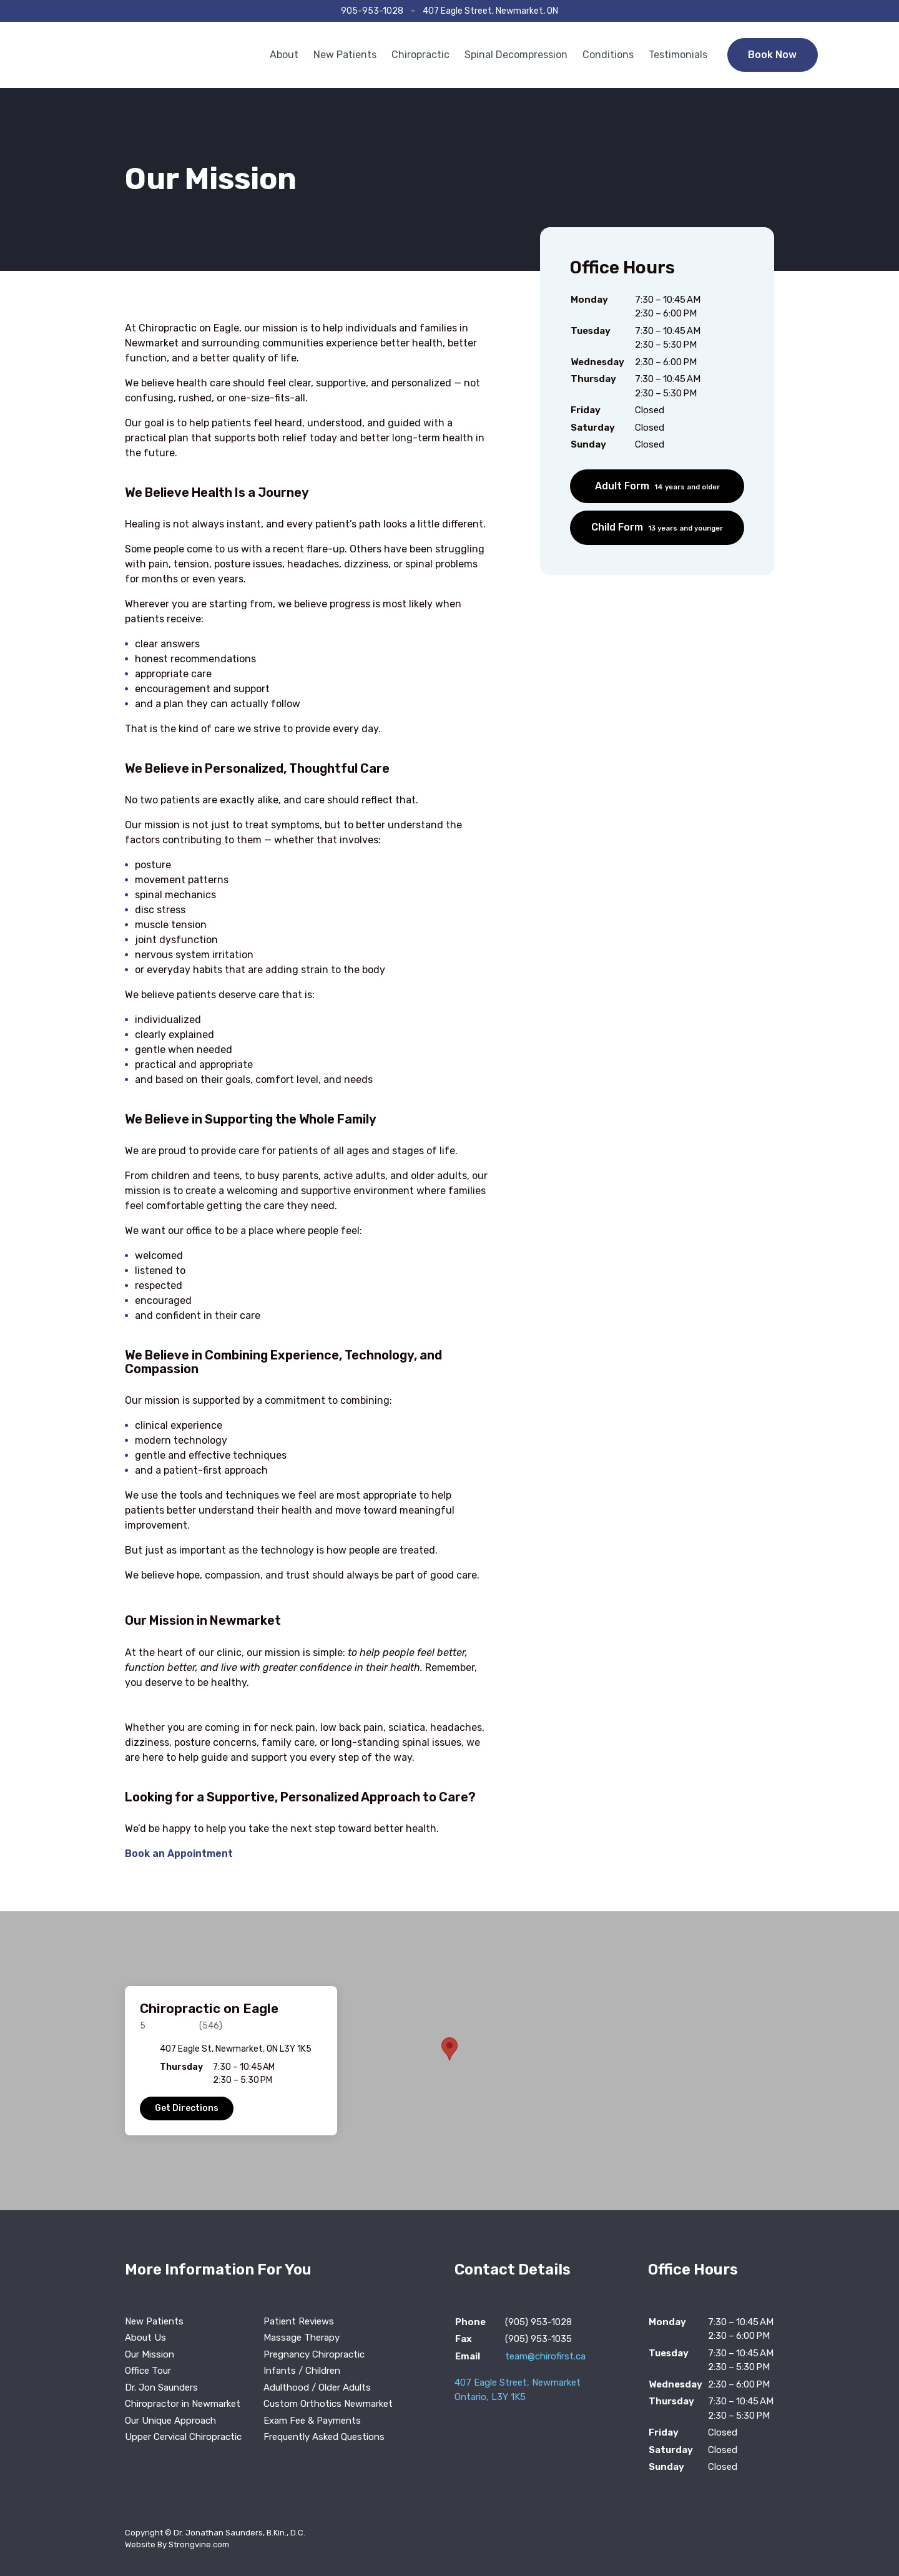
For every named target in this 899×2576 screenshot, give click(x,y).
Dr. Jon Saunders (161, 2387)
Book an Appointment (179, 1853)
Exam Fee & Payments (312, 2420)
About (284, 55)
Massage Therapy (301, 2337)
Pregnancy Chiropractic (314, 2354)
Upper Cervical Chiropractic (183, 2436)
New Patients (344, 55)
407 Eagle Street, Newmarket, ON (490, 11)
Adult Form (657, 486)
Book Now (772, 55)
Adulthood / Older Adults (317, 2387)
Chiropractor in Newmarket (182, 2403)
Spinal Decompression (515, 55)
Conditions (608, 55)
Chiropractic (420, 55)
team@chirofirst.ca (545, 2356)
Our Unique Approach (170, 2420)
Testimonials (678, 55)
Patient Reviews (298, 2321)
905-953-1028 (372, 11)
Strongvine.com (199, 2544)
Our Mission (149, 2354)
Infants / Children (301, 2370)
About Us (145, 2337)
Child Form (657, 527)
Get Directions (187, 2108)
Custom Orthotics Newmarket (328, 2403)
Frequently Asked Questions (324, 2436)
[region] (449, 2060)
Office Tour (148, 2370)
